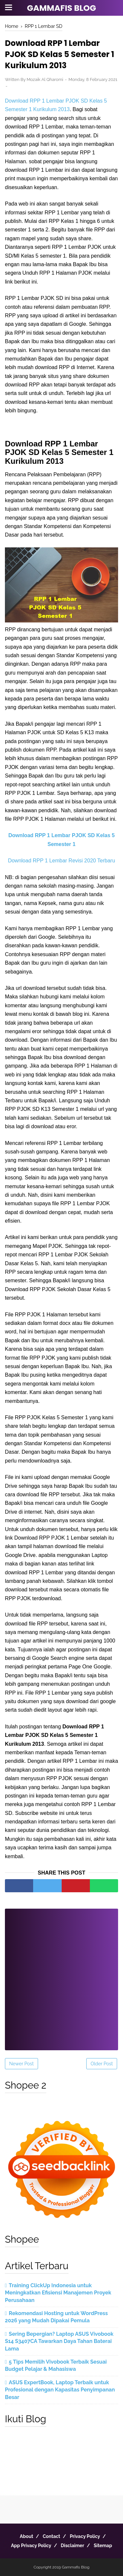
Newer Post (21, 2063)
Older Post (102, 2063)
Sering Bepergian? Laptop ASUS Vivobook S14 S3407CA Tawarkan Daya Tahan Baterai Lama (59, 2341)
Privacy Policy (85, 2536)
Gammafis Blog (61, 8)
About (26, 2536)
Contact (51, 2536)
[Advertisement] (61, 1975)
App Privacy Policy (31, 2545)
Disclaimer (72, 2545)
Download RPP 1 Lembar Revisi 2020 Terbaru (61, 860)
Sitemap (103, 2545)
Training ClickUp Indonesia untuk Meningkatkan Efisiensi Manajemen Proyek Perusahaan (58, 2292)
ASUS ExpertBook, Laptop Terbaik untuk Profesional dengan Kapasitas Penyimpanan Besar (60, 2389)
